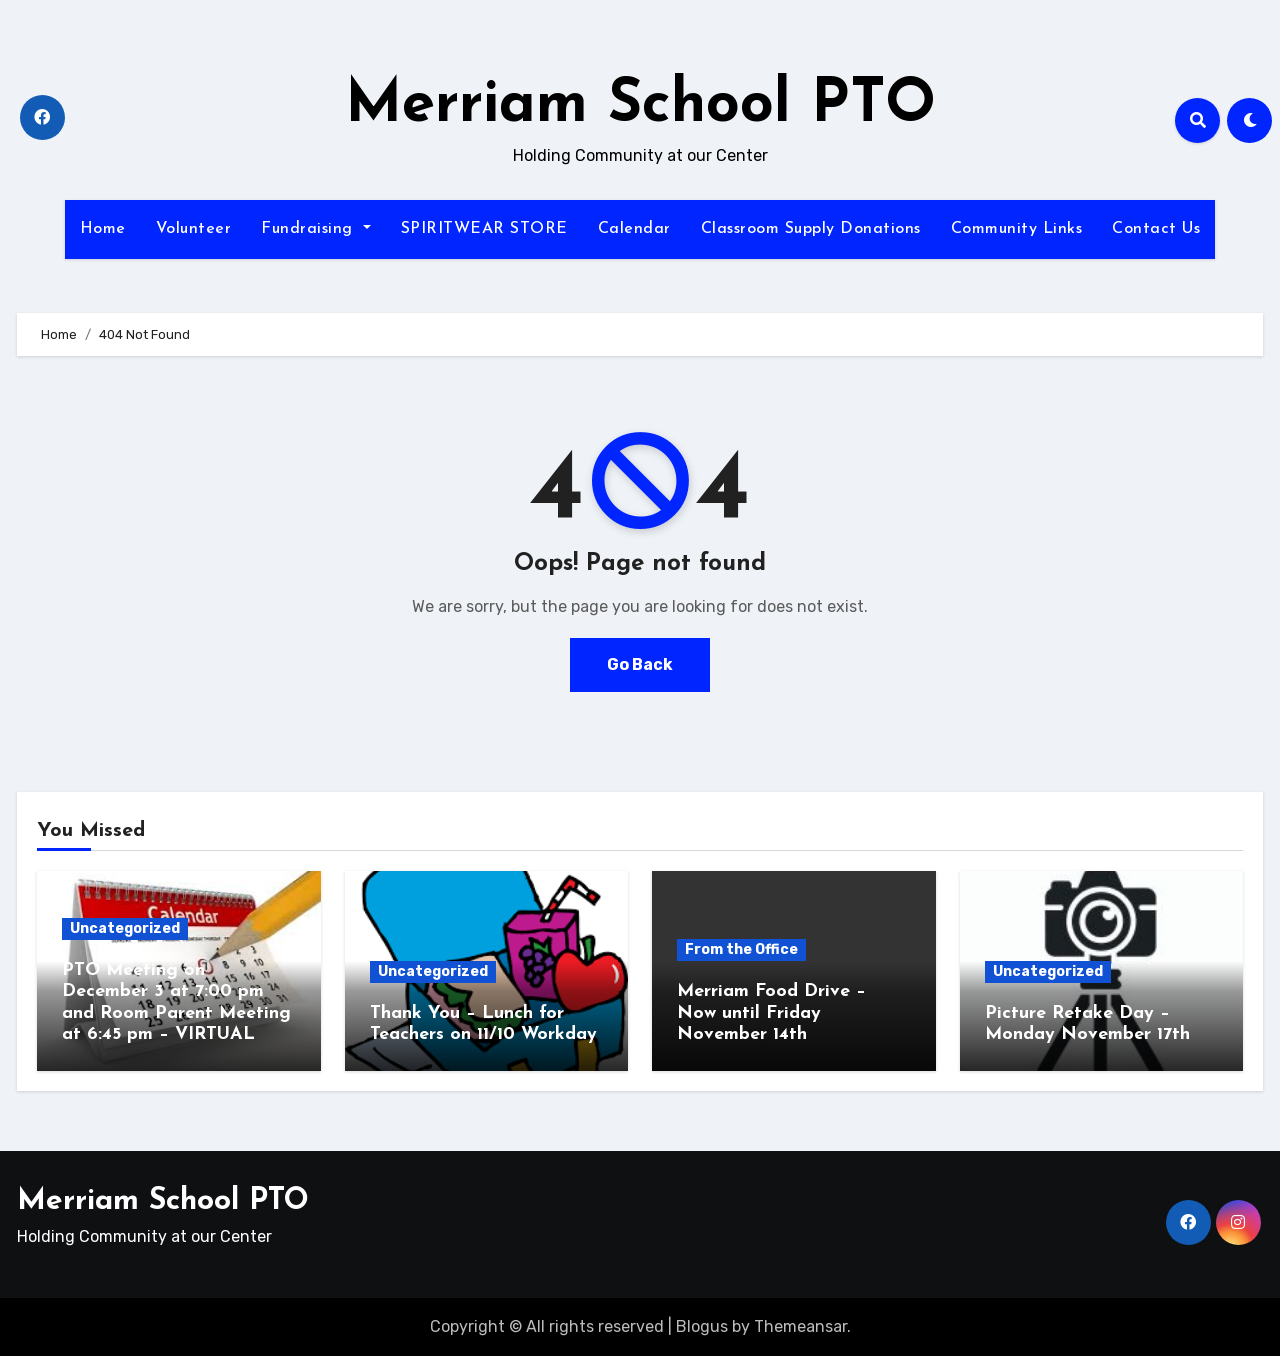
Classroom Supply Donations (811, 229)
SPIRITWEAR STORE (484, 229)
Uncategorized (125, 928)
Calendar (634, 229)
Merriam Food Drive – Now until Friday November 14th (771, 1013)
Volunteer (194, 229)
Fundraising (315, 229)
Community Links (1017, 229)
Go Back (640, 664)
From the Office (741, 949)
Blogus (702, 1326)
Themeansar (800, 1326)
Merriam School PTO (640, 106)
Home (103, 229)
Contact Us (1156, 229)
